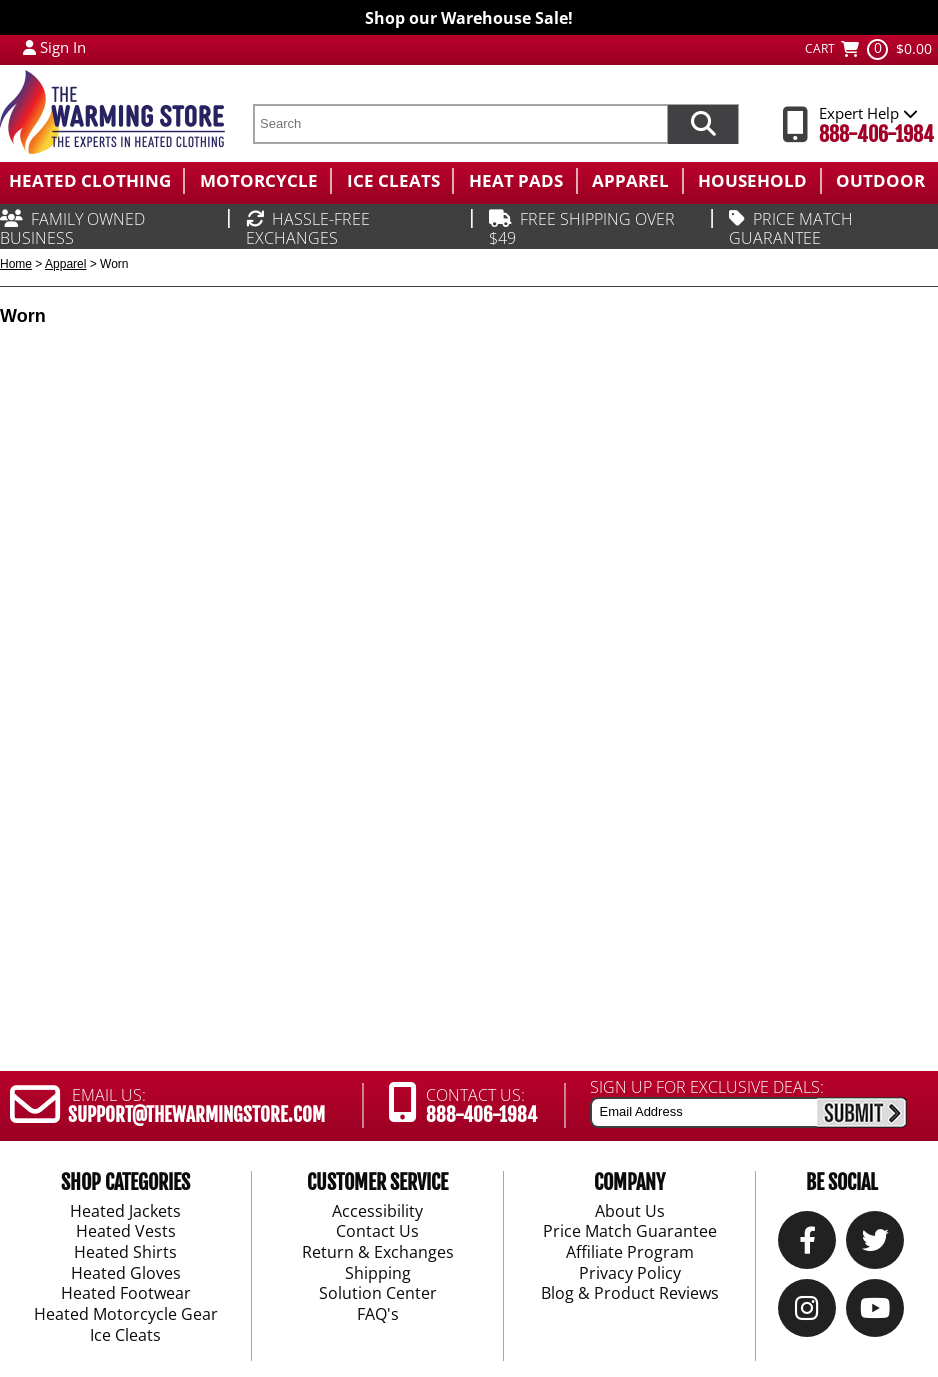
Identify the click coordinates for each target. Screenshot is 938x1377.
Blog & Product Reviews (630, 1295)
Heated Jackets (125, 1212)
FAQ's (378, 1315)
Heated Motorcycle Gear (126, 1315)
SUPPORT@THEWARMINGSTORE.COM (196, 1115)
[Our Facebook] (807, 1245)
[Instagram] (807, 1313)
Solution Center (378, 1295)
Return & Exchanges (378, 1253)
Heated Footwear (126, 1295)
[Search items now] (703, 124)
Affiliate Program (630, 1253)
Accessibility (377, 1212)
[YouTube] (875, 1313)
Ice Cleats (125, 1336)
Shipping (378, 1274)
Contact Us (377, 1233)
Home (16, 264)
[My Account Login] (29, 47)
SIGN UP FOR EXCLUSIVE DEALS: (707, 1087)
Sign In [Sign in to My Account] (63, 47)
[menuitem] (91, 181)
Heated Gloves (126, 1274)
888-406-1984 (876, 134)
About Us (630, 1212)
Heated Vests (126, 1233)
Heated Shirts (125, 1253)
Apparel (65, 264)
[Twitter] (875, 1245)
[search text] (460, 124)
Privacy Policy (630, 1274)
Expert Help (868, 113)
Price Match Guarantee (630, 1233)
